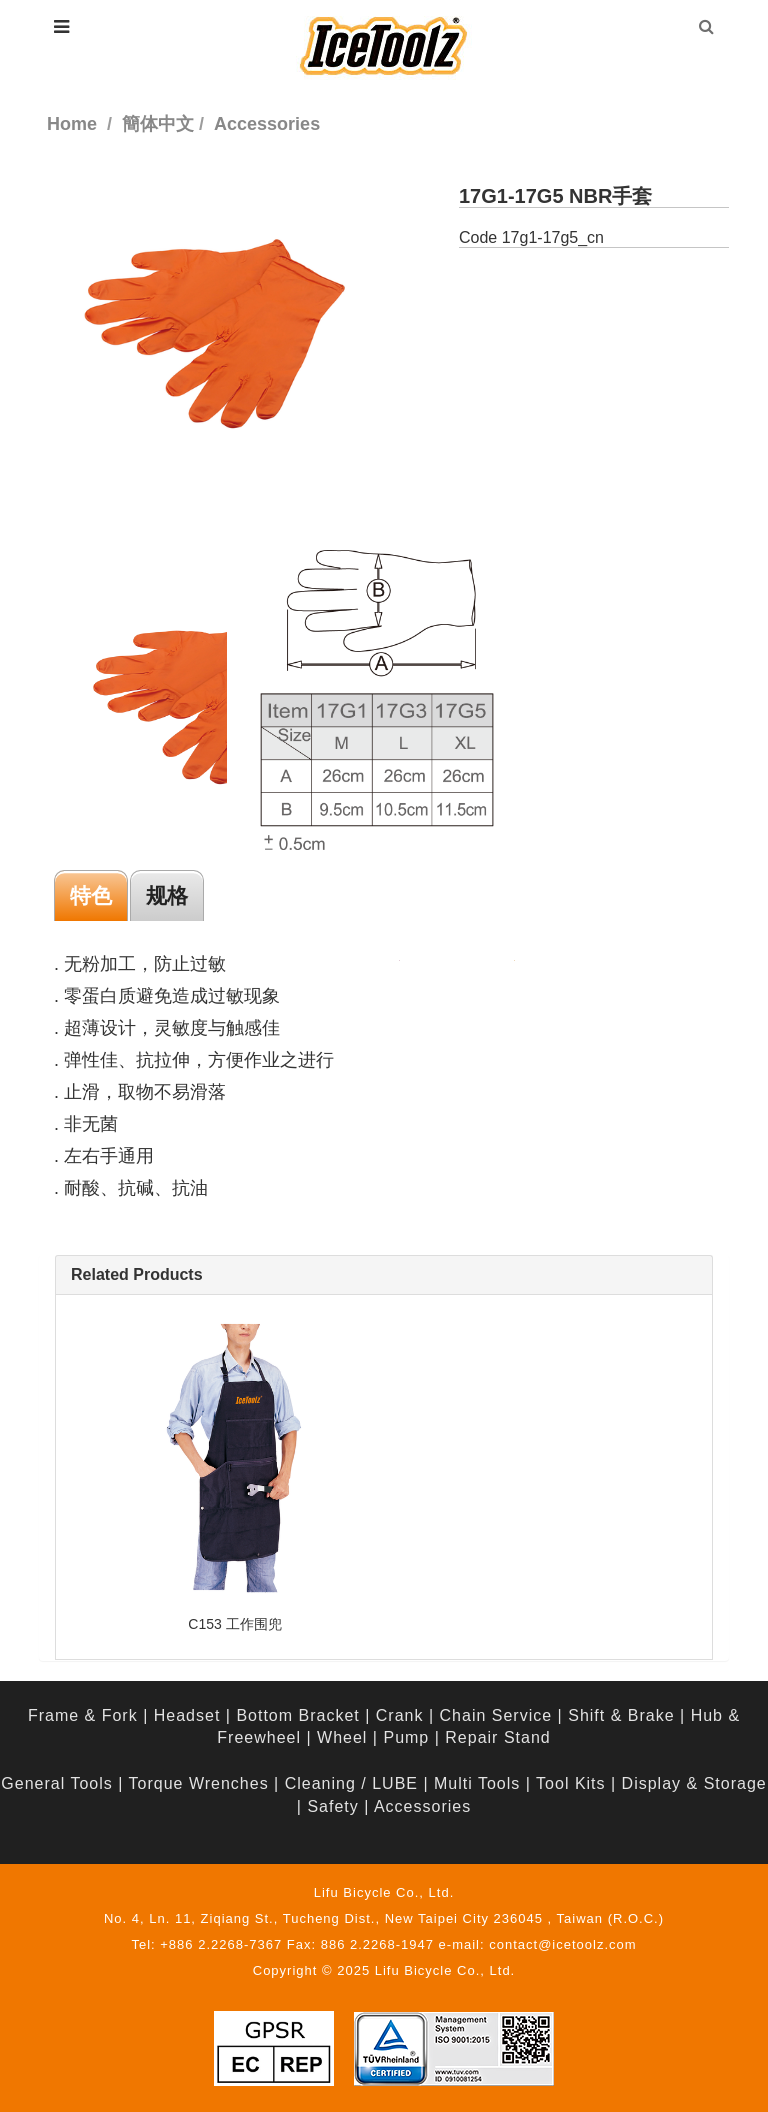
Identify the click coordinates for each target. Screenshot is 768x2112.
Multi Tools (477, 1783)
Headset (187, 1715)
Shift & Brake (621, 1715)
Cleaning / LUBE (351, 1783)
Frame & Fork (83, 1715)
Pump (406, 1737)
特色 (91, 895)
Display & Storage (694, 1783)
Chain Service (496, 1715)
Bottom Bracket (297, 1715)
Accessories (422, 1806)
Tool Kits (570, 1783)
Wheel (342, 1737)
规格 (167, 895)
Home (72, 124)
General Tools (56, 1783)
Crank (400, 1715)
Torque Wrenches (199, 1783)
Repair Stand (497, 1737)
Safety (332, 1806)
